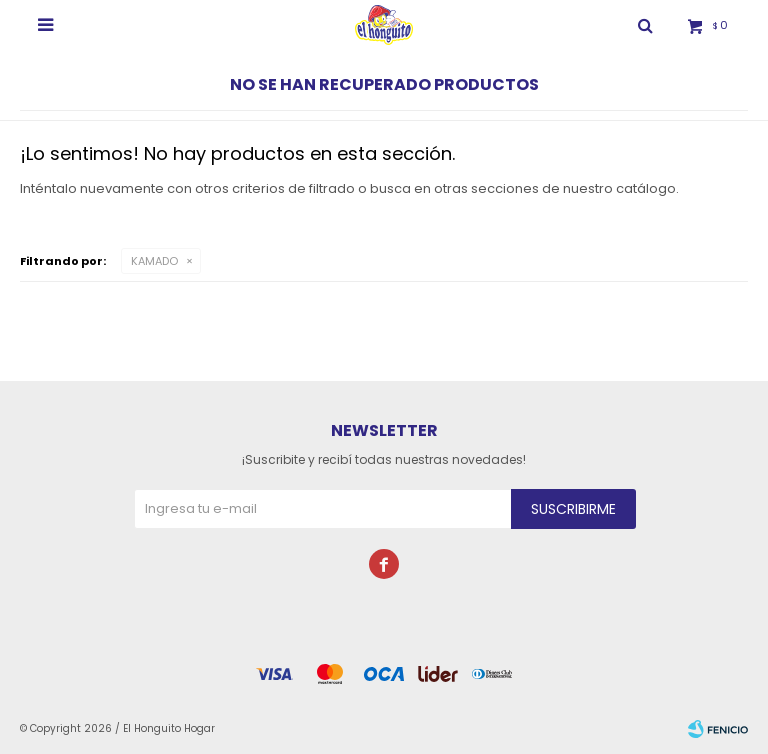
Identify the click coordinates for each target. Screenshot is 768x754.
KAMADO (154, 261)
